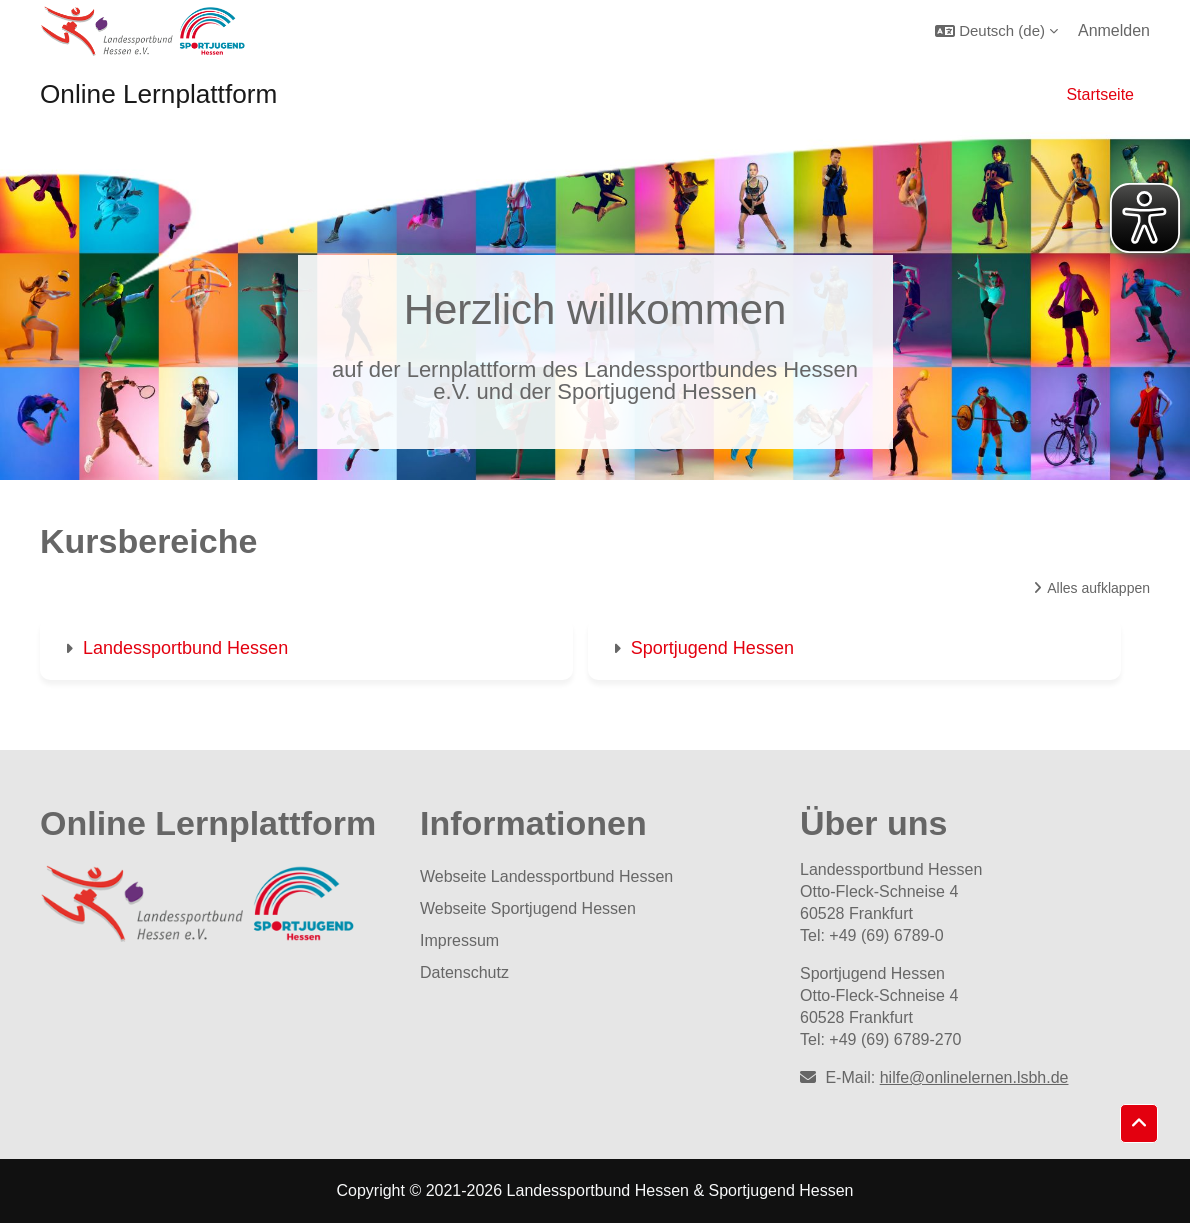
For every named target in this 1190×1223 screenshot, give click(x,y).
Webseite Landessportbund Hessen (546, 876)
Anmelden (1114, 30)
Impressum (459, 940)
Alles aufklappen (1098, 588)
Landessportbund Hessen (185, 648)
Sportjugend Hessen (712, 648)
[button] (996, 30)
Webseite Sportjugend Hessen (528, 908)
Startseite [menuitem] (1100, 94)
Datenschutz (464, 972)
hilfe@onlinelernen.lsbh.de (974, 1077)
